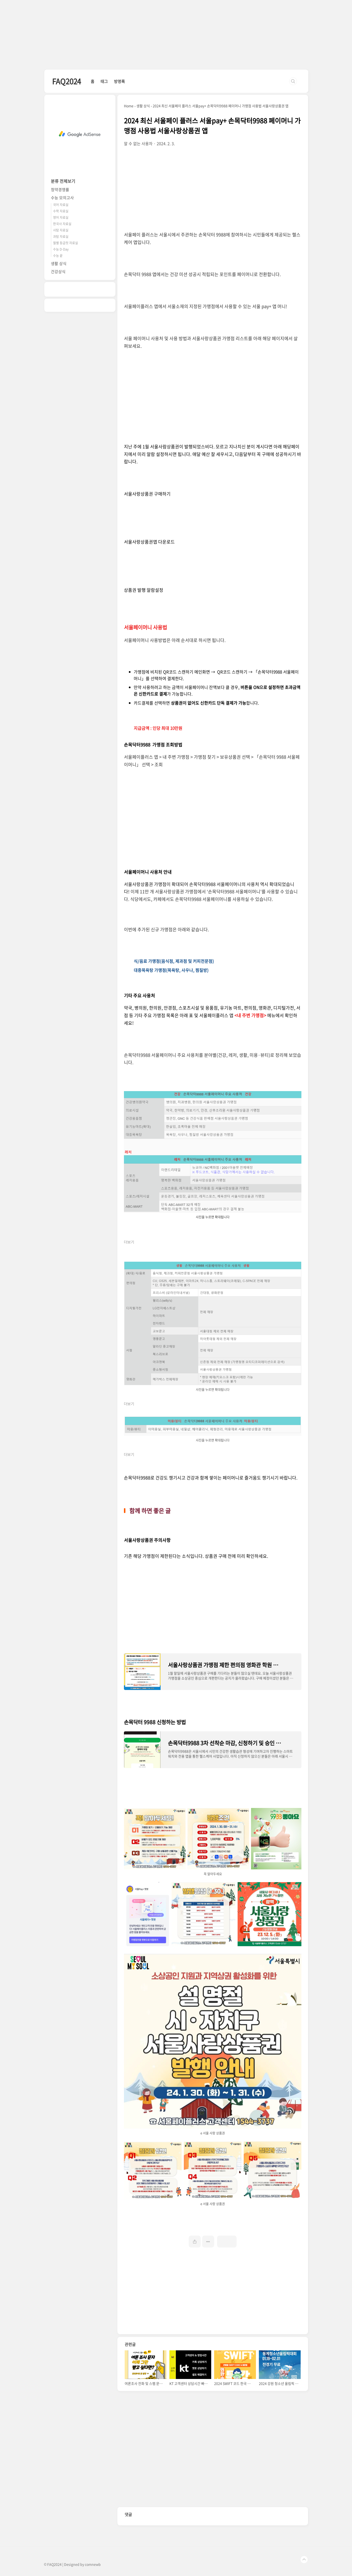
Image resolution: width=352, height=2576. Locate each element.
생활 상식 (58, 263)
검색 (293, 81)
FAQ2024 (66, 81)
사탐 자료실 (60, 230)
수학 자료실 (60, 211)
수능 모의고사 (62, 197)
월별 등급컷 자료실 (65, 242)
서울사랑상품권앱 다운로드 (149, 541)
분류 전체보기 (63, 181)
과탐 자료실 (60, 236)
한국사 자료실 (62, 223)
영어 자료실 (60, 217)
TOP (304, 2560)
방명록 (119, 81)
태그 (104, 81)
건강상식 (58, 271)
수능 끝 (58, 255)
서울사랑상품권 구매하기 (147, 493)
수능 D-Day (61, 249)
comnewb (93, 2564)
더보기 (129, 1242)
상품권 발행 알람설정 (143, 590)
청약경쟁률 (60, 189)
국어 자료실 (60, 204)
